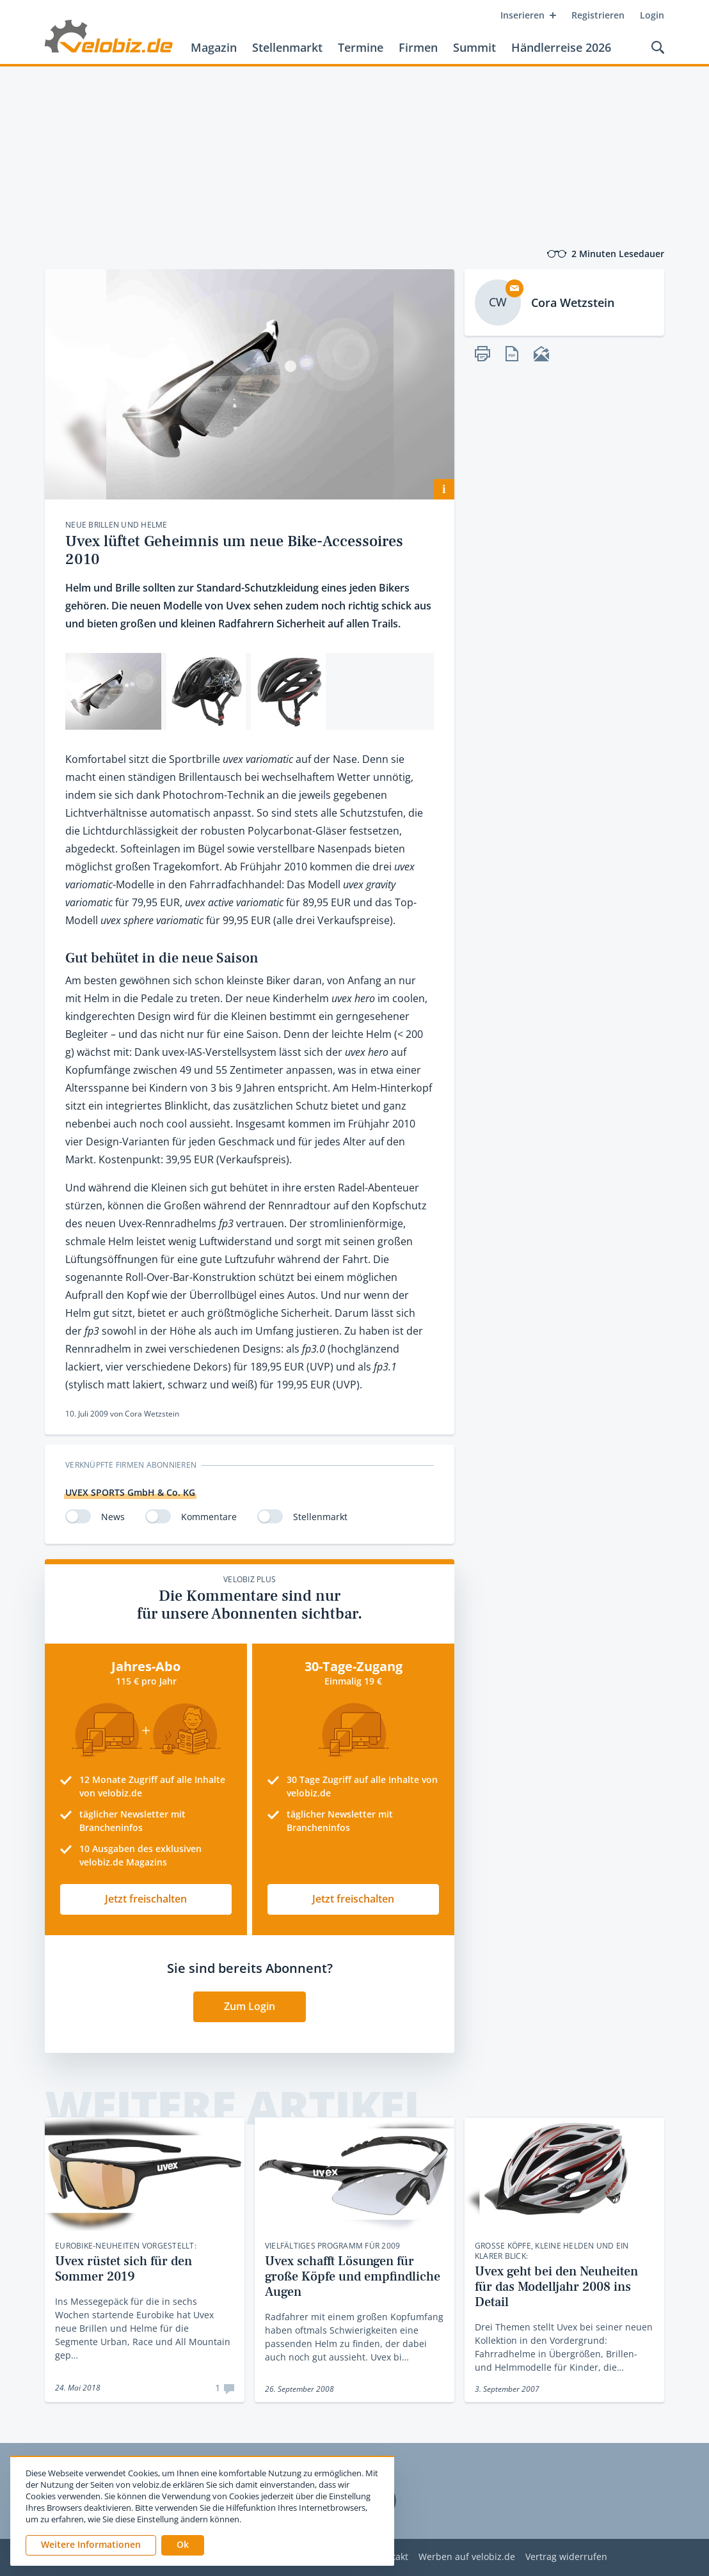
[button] (182, 2545)
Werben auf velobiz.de (466, 2557)
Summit (474, 47)
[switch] (78, 1516)
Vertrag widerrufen (566, 2557)
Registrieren (598, 15)
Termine (360, 47)
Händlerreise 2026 (561, 47)
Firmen (418, 47)
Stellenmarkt (287, 47)
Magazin (214, 47)
